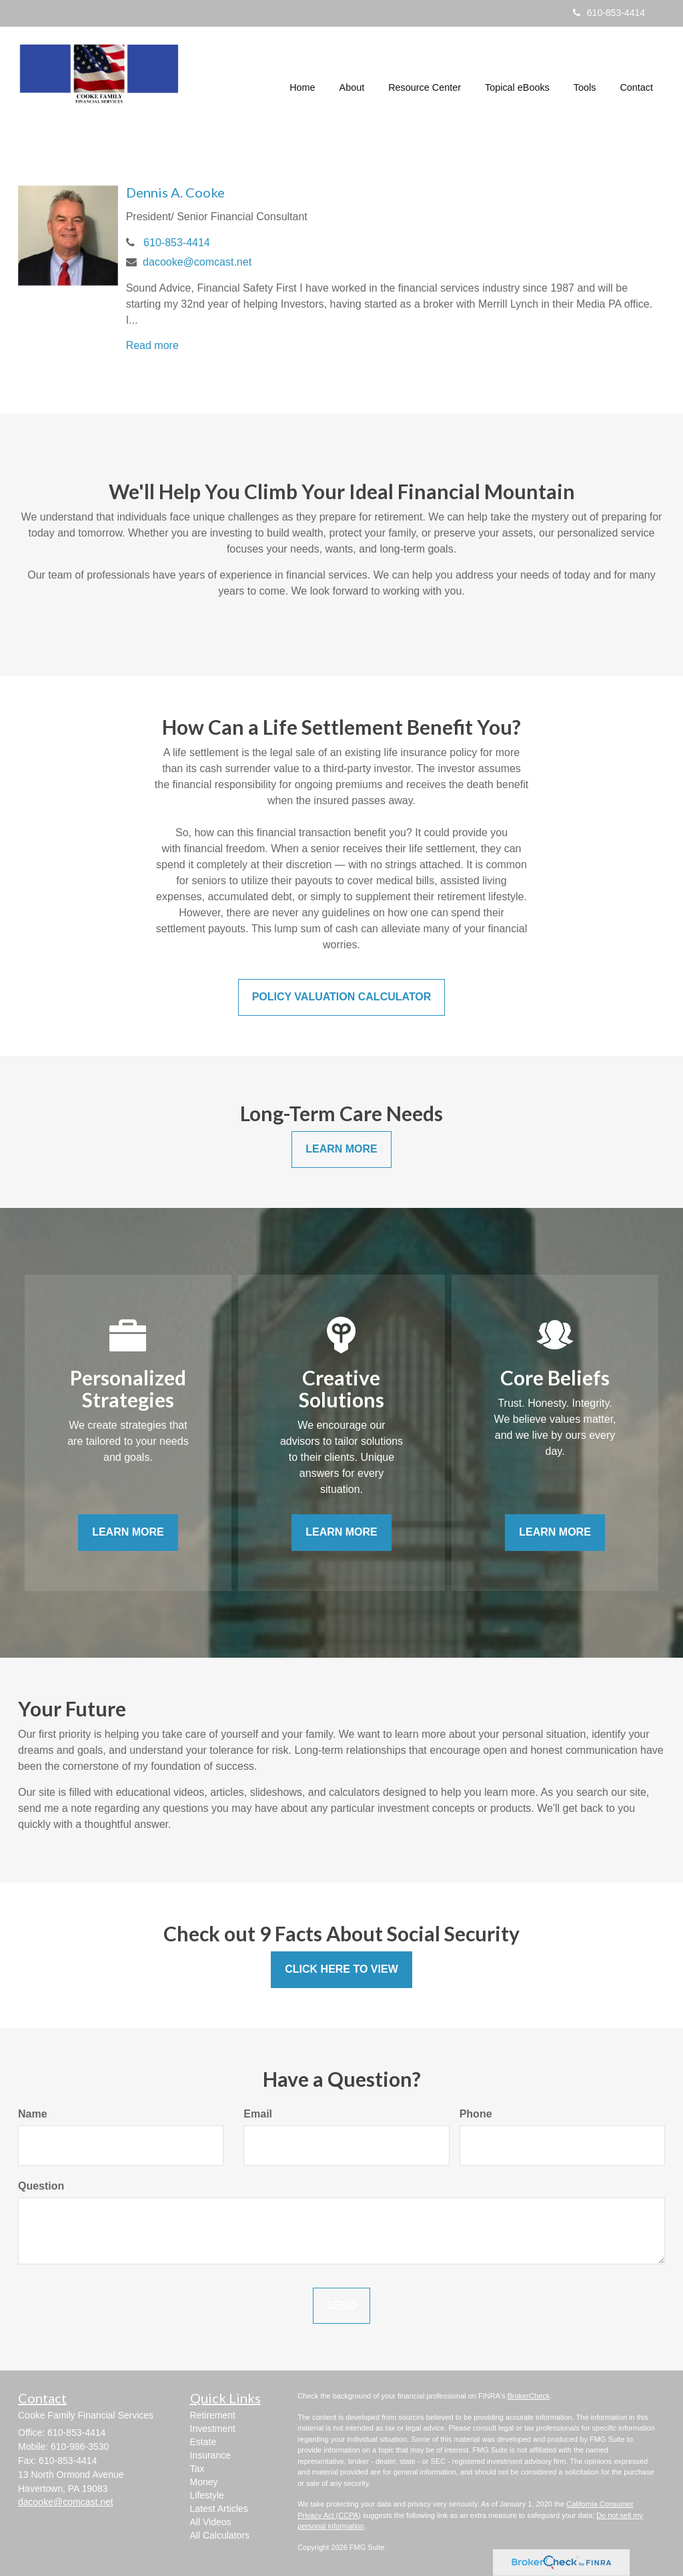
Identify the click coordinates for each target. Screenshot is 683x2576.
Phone (476, 2114)
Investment (212, 2428)
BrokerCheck (529, 2396)
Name (32, 2114)
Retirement (212, 2415)
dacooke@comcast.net (197, 262)
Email (257, 2114)
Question (41, 2186)
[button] (352, 76)
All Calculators (219, 2535)
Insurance (210, 2455)
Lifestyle (207, 2495)
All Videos (210, 2522)
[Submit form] (341, 2306)
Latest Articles (219, 2508)
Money (204, 2482)
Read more (152, 345)
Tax (197, 2468)
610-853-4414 (609, 12)
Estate (203, 2442)
